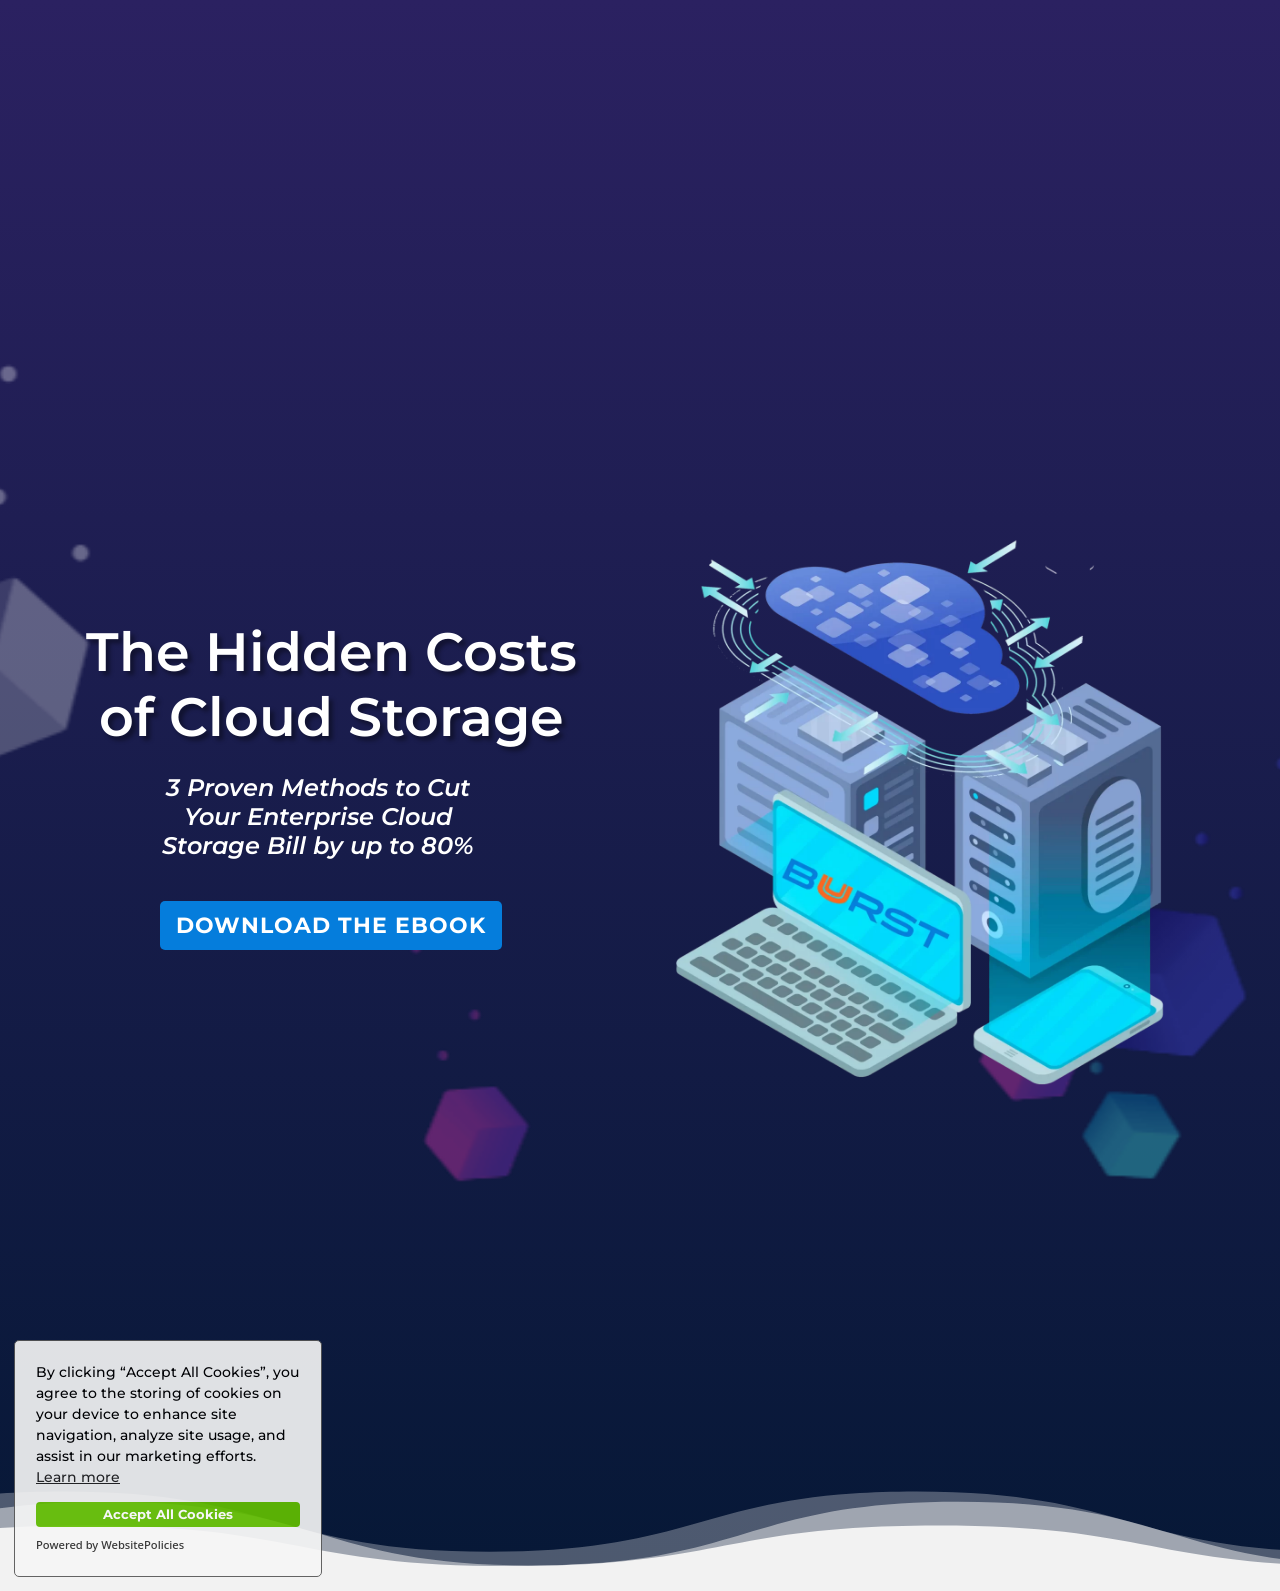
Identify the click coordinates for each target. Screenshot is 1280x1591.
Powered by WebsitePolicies (110, 1544)
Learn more (78, 1477)
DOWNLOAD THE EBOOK (331, 925)
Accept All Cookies (168, 1514)
